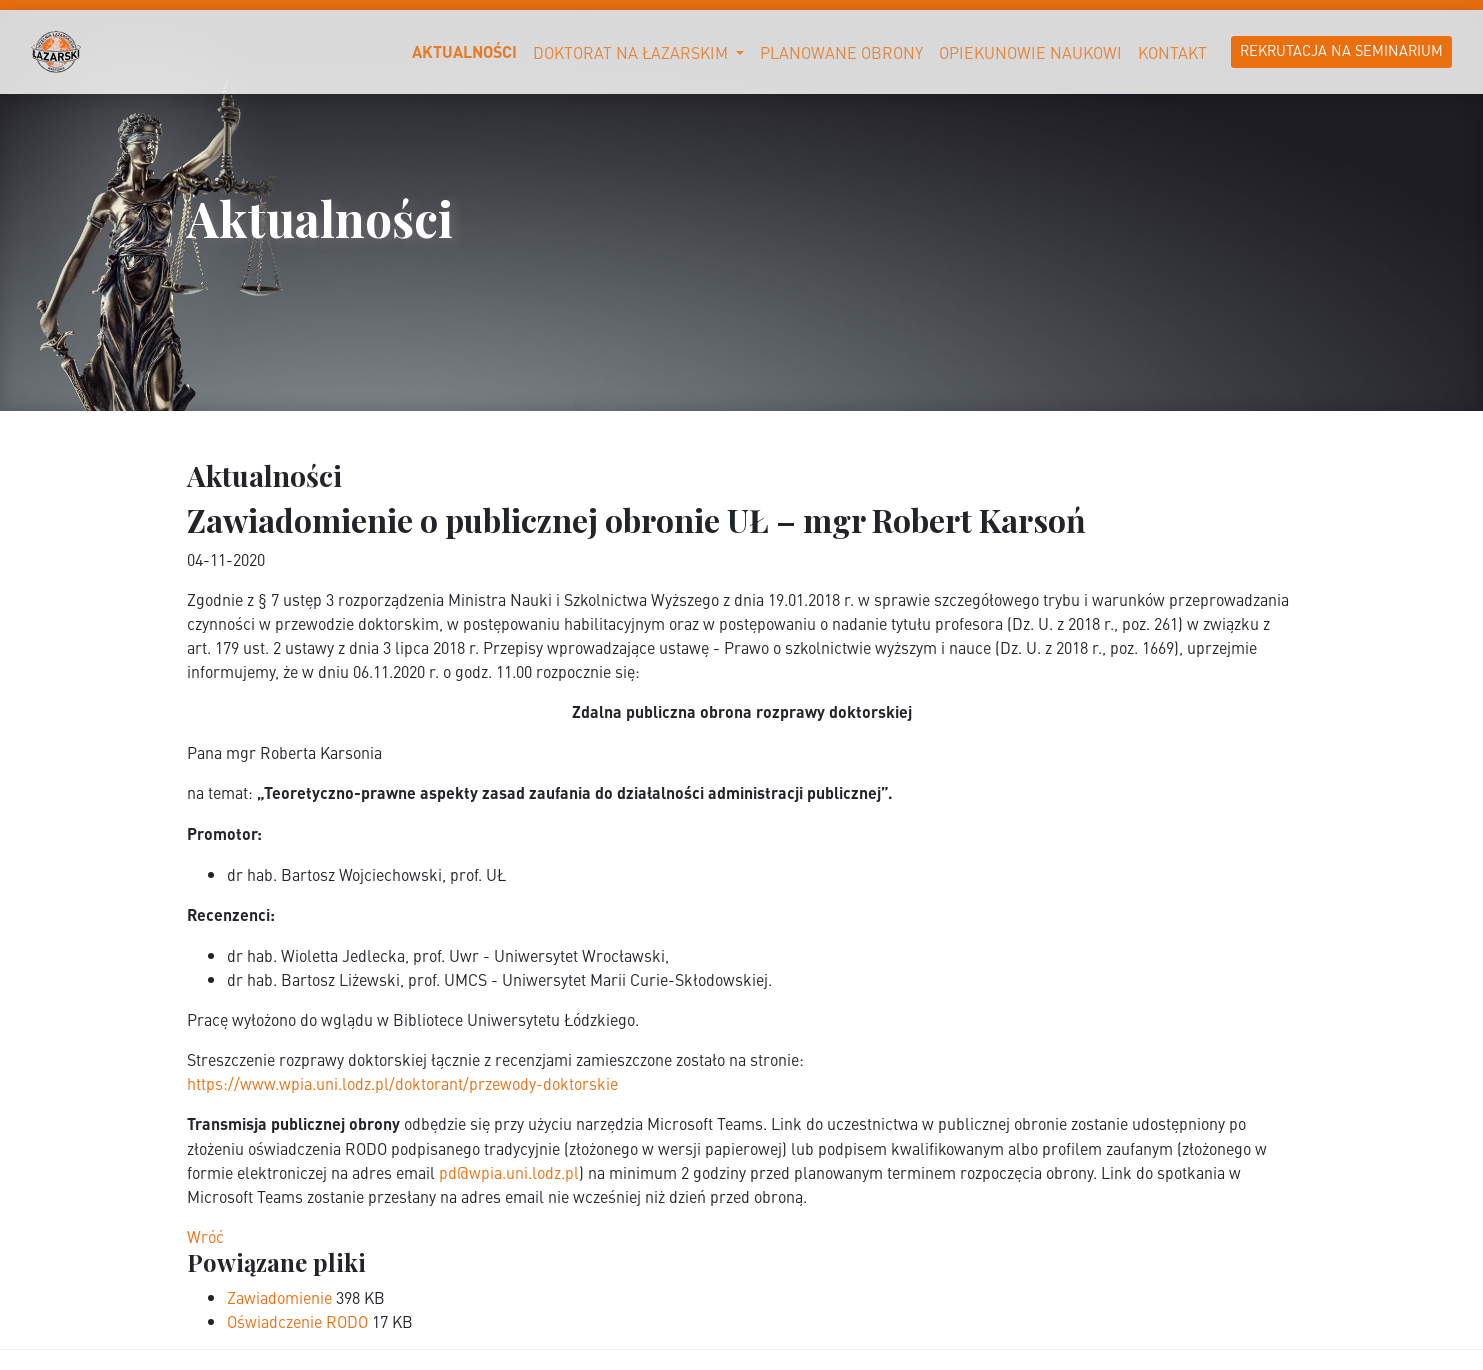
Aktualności (464, 51)
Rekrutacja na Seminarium (1341, 50)
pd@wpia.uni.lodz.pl (509, 1172)
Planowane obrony (841, 52)
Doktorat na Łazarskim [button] (632, 52)
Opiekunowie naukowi (1030, 52)
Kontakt (1172, 52)
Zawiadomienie (281, 1297)
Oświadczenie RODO (299, 1321)
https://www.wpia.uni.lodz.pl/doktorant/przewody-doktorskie (402, 1083)
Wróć (205, 1236)
